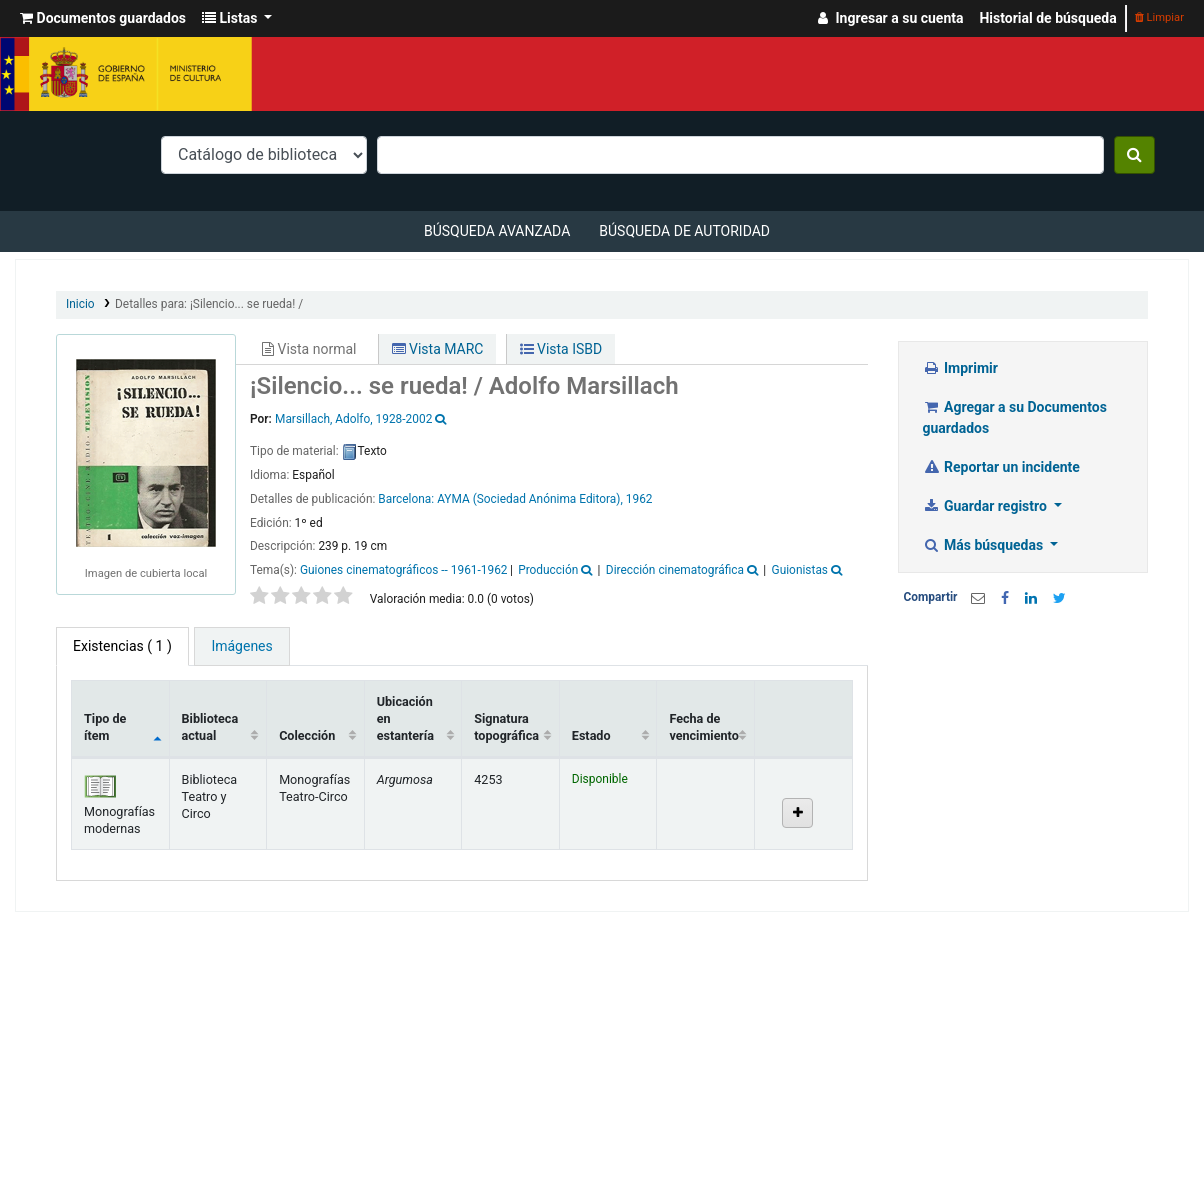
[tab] (241, 646)
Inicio (80, 304)
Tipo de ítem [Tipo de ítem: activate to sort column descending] (105, 727)
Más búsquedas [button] (985, 545)
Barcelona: (407, 499)
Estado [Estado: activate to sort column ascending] (591, 735)
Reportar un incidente (1001, 467)
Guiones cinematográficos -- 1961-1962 (404, 570)
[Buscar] (1134, 155)
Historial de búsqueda (1047, 18)
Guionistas (800, 570)
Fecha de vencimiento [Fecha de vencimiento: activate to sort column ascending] (703, 727)
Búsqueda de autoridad (684, 231)
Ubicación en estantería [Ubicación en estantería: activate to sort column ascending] (405, 718)
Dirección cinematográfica (675, 570)
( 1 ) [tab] (122, 646)
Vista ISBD (561, 349)
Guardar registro (987, 506)
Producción (548, 570)
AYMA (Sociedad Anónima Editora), (530, 499)
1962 (639, 499)
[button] (103, 18)
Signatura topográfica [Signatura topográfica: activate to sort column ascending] (506, 727)
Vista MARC (438, 349)
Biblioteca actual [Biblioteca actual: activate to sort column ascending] (210, 727)
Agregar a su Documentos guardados (1015, 417)
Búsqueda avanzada (497, 231)
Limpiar (1159, 17)
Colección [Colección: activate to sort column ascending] (307, 735)
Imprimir (960, 368)
